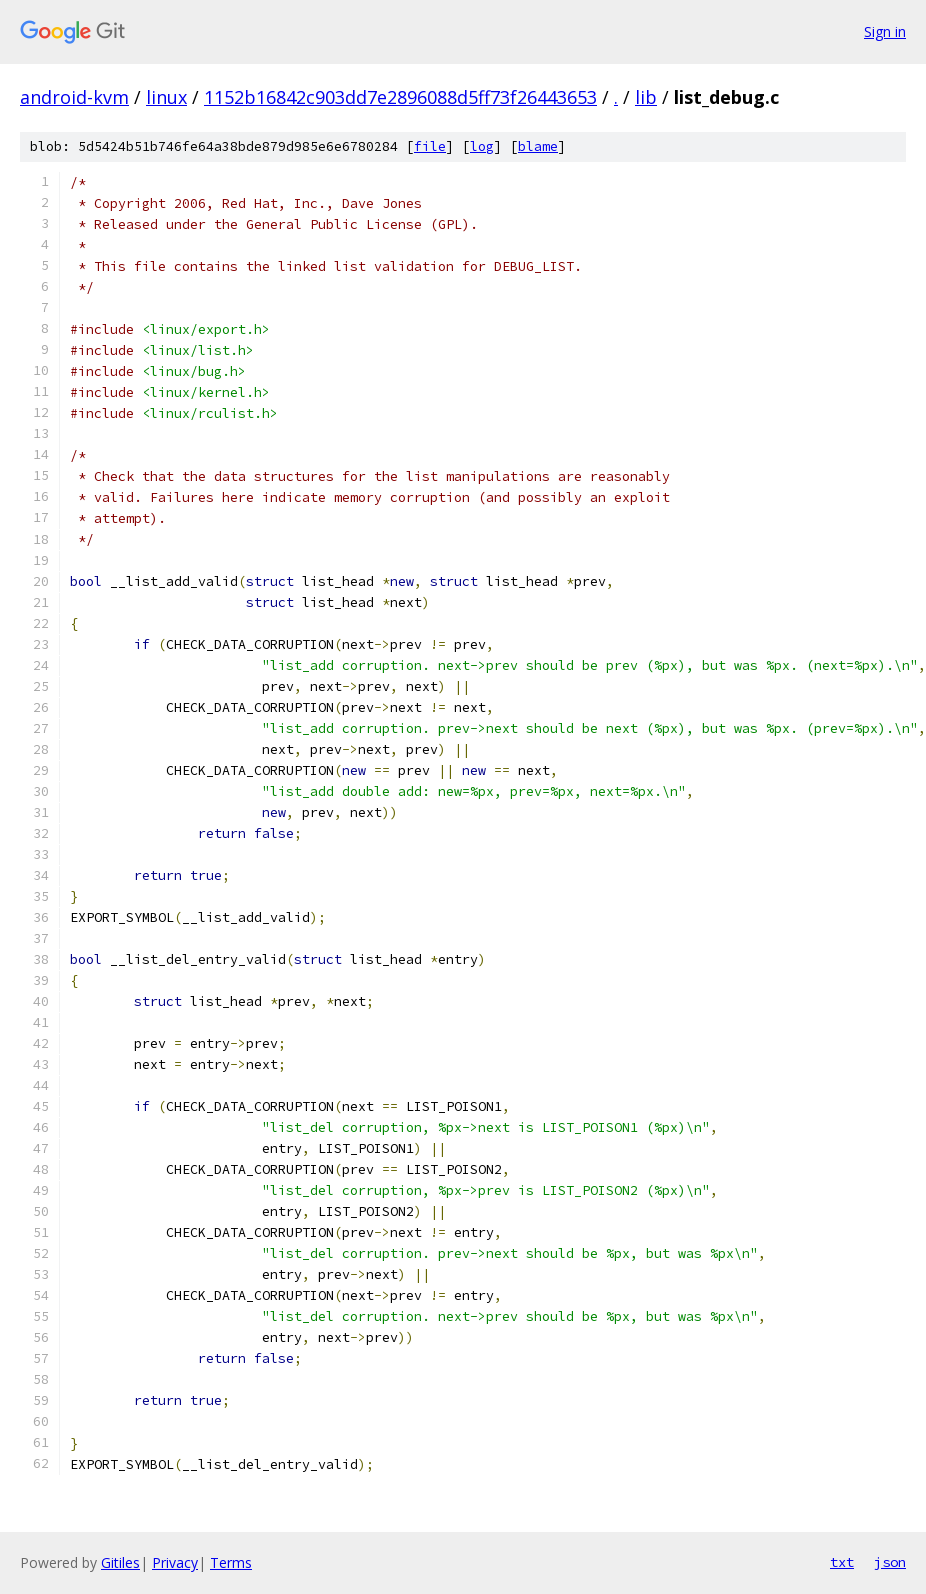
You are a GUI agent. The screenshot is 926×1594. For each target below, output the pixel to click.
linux (166, 97)
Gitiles (120, 1562)
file (430, 146)
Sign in (885, 31)
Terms (231, 1562)
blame (538, 146)
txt (842, 1562)
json (890, 1562)
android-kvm (74, 97)
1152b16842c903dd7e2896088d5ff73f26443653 (400, 97)
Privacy (175, 1562)
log (482, 146)
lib (646, 97)
